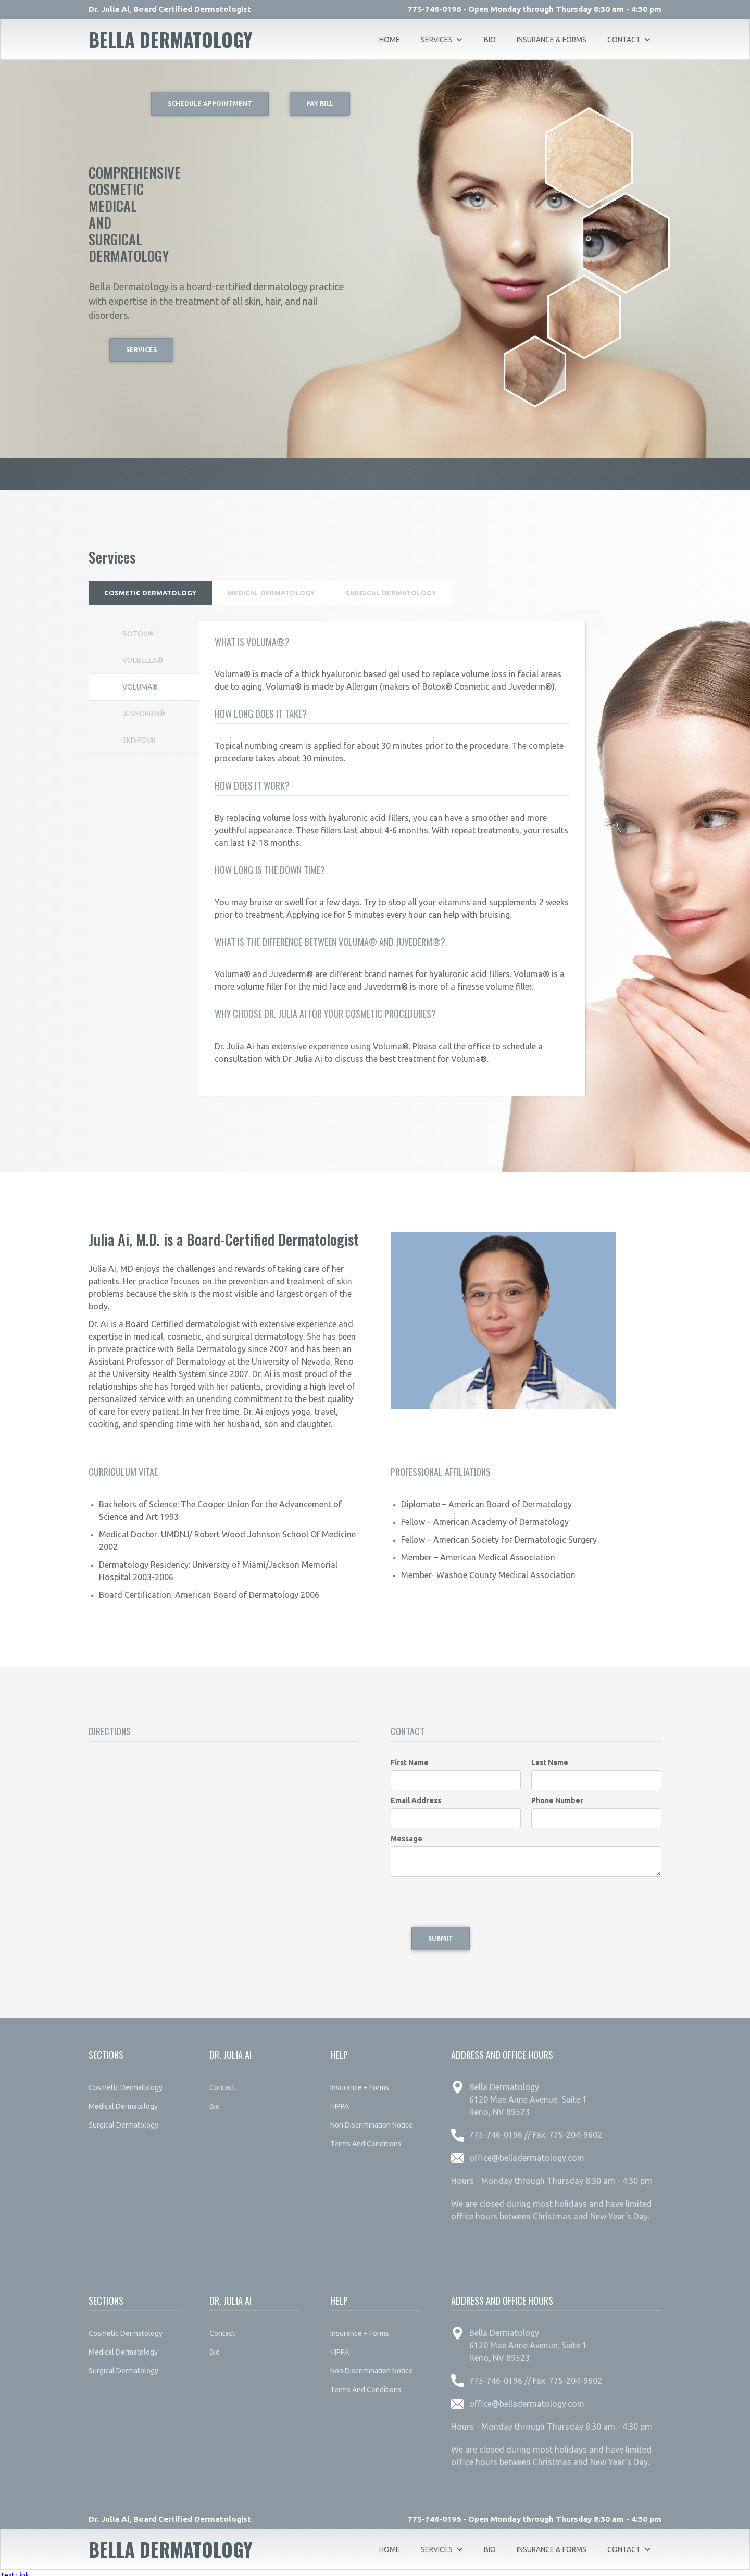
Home (389, 39)
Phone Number (557, 1796)
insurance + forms (359, 2083)
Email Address (416, 1796)
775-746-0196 (434, 9)
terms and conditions (366, 2139)
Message (406, 1834)
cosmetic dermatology (125, 2083)
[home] (171, 39)
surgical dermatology (123, 2120)
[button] (441, 39)
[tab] (153, 591)
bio (490, 39)
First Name (410, 1758)
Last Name (549, 1758)
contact (222, 2083)
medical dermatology (123, 2101)
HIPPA (339, 2101)
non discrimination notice (371, 2120)
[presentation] (470, 1897)
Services (141, 349)
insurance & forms (551, 39)
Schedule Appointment (210, 103)
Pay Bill (319, 103)
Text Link (14, 2571)
